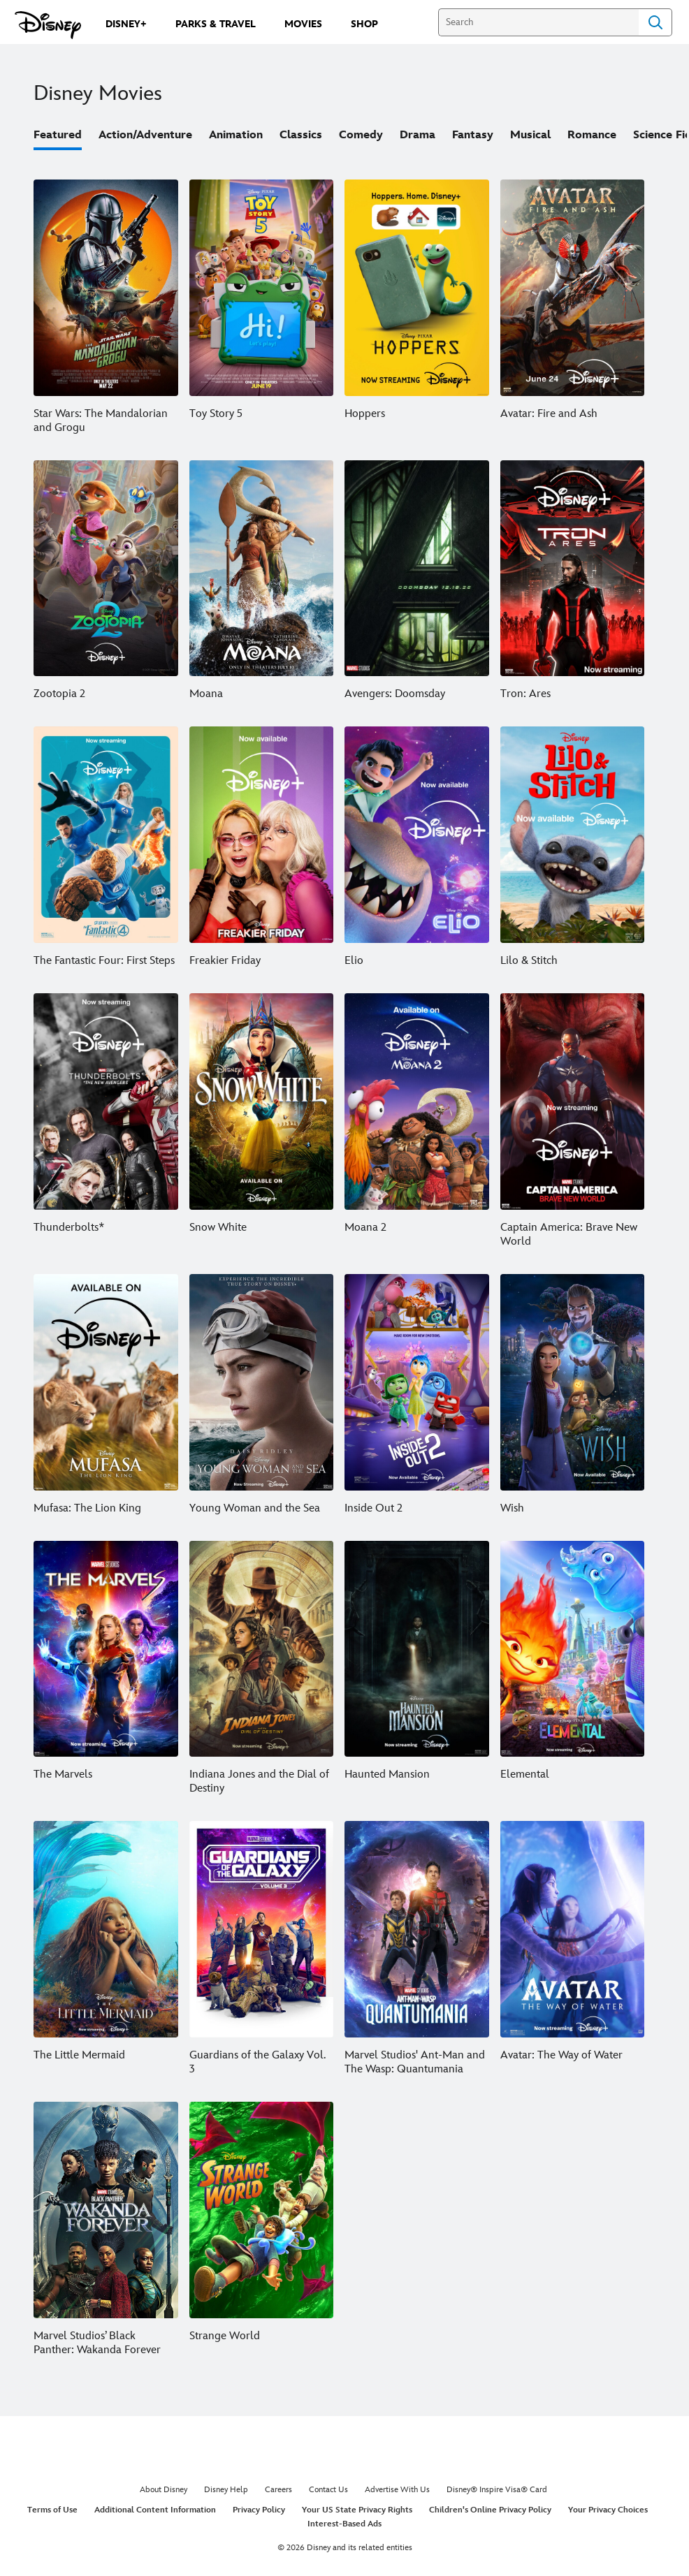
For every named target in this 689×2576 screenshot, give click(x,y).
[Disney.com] (48, 25)
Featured (58, 135)
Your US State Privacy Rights (357, 2510)
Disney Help (226, 2489)
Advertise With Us (397, 2489)
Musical (530, 135)
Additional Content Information (155, 2510)
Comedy (361, 135)
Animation (236, 135)
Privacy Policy (259, 2510)
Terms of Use (52, 2510)
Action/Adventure (145, 135)
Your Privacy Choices (608, 2510)
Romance (591, 135)
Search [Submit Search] (655, 22)
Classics (301, 135)
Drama (417, 135)
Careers (278, 2489)
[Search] (538, 22)
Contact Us (328, 2489)
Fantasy (472, 135)
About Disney (163, 2489)
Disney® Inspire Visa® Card (497, 2489)
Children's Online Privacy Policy (490, 2510)
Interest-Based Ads (344, 2524)
